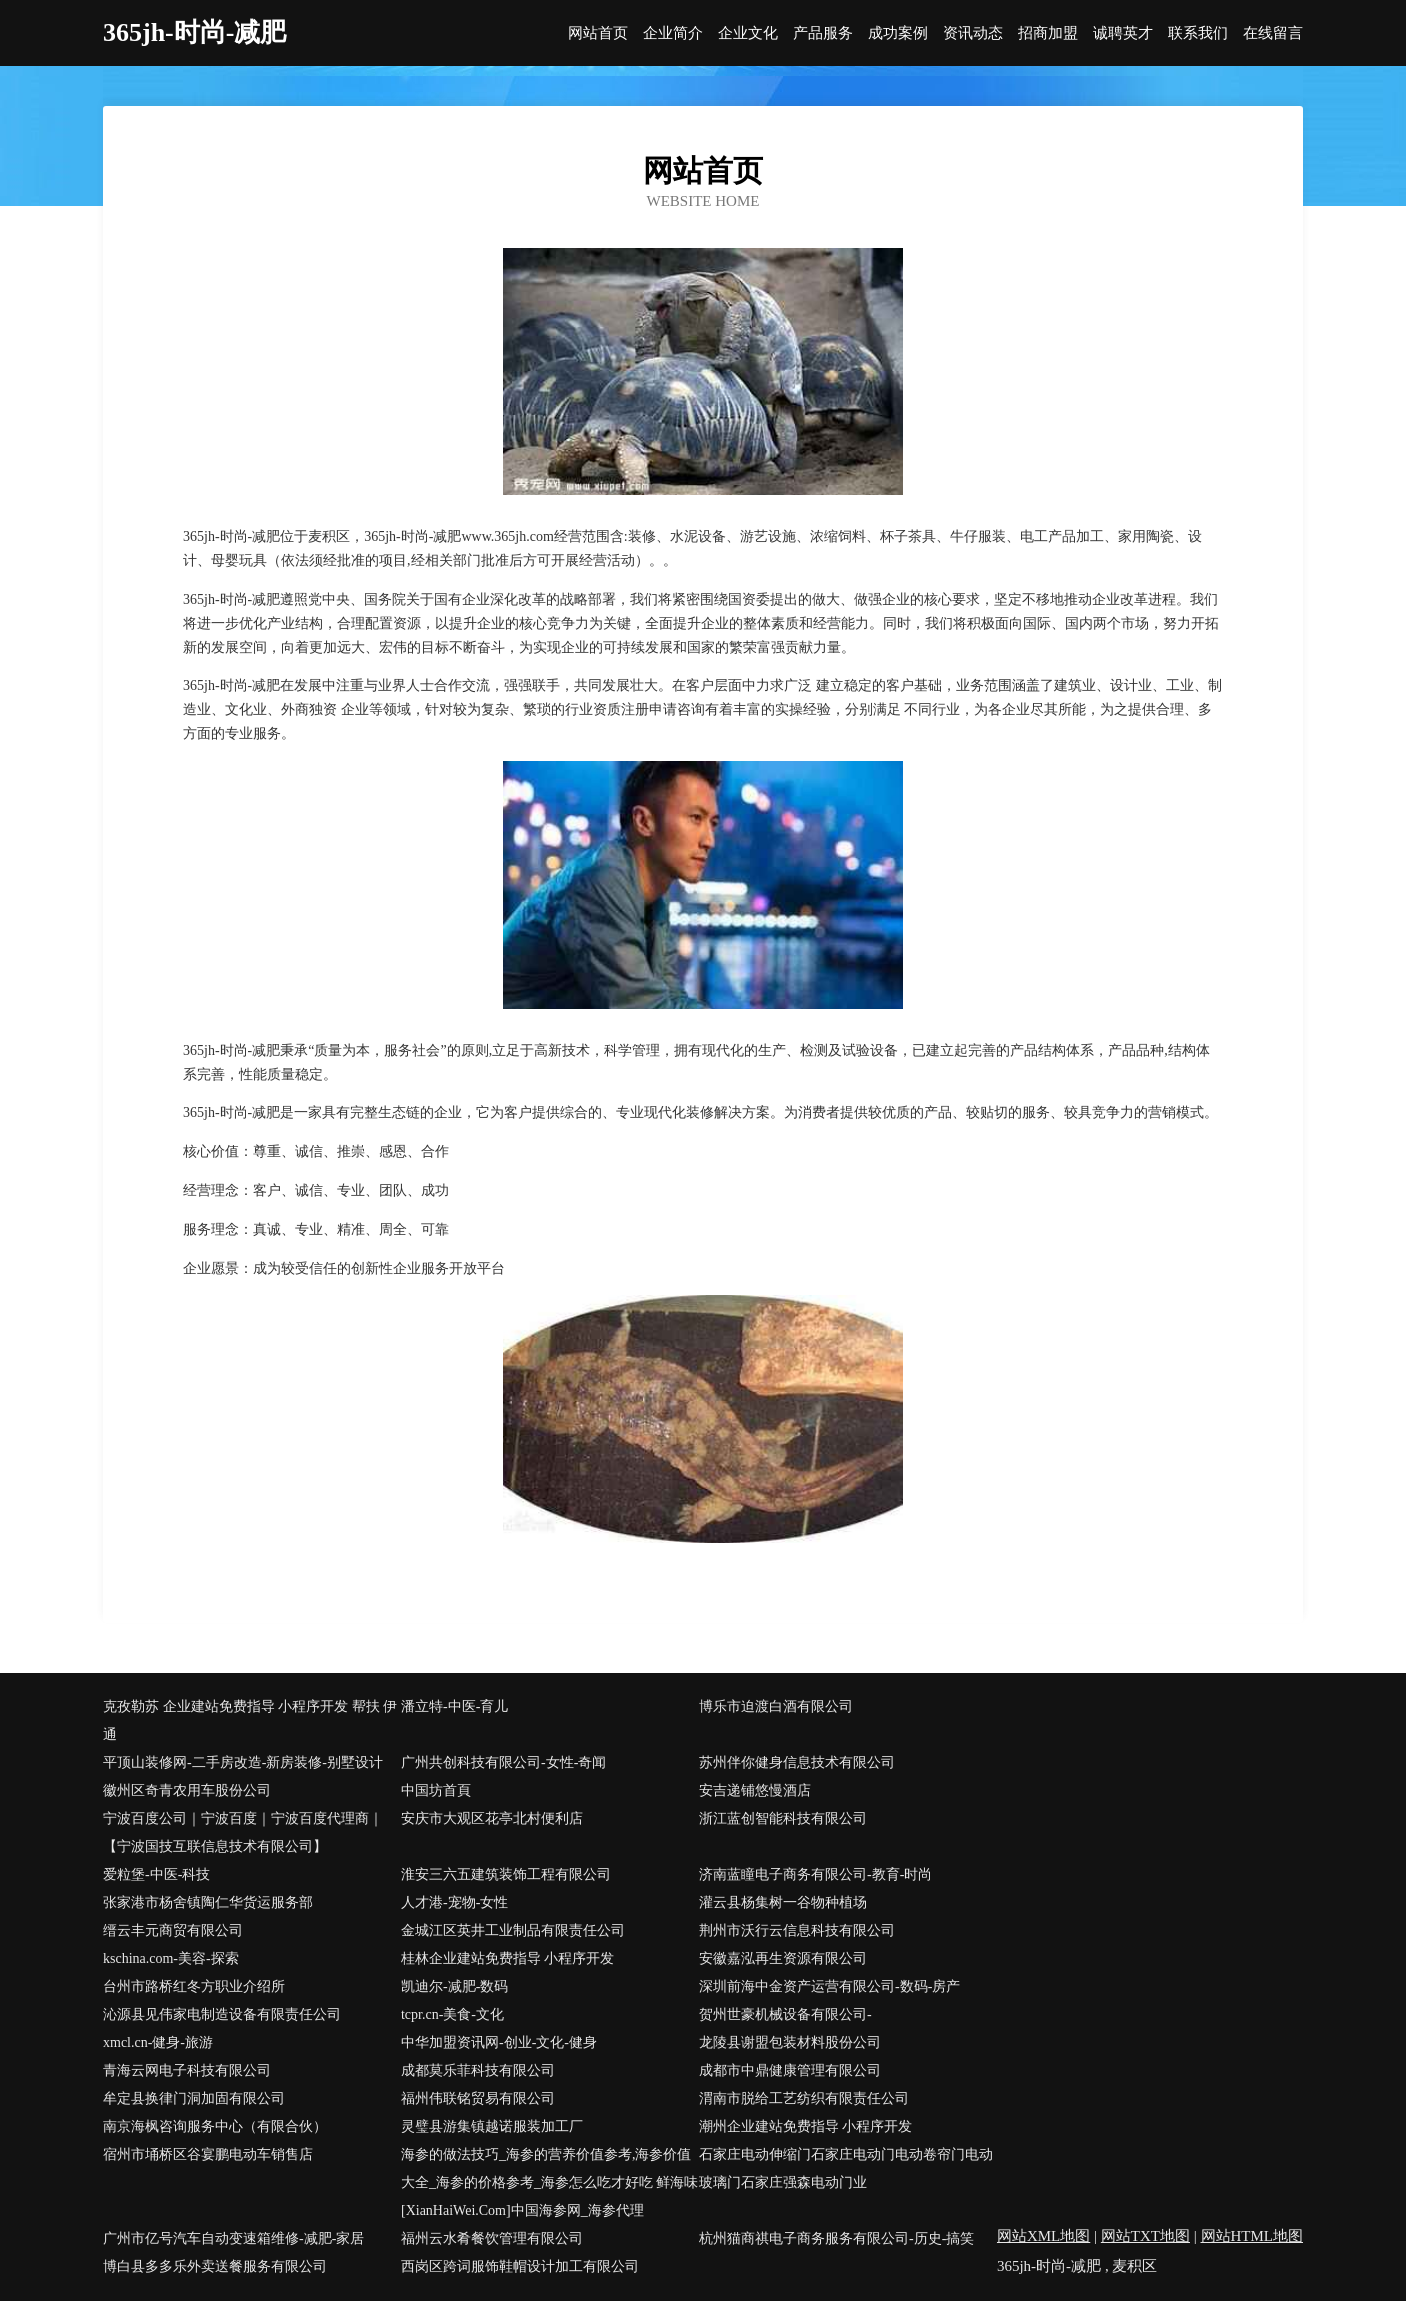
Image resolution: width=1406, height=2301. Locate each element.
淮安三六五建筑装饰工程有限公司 (506, 1874)
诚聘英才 (1123, 33)
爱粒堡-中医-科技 (156, 1874)
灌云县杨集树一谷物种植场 (783, 1902)
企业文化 (748, 33)
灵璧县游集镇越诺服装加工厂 (492, 2126)
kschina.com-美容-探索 (171, 1958)
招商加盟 (1048, 33)
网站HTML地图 (1252, 2236)
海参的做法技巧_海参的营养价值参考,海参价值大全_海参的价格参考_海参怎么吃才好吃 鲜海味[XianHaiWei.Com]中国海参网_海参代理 (550, 2182)
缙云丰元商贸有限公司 (173, 1930)
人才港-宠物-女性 (454, 1902)
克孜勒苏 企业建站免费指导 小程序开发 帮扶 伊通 (250, 1720)
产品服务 (823, 33)
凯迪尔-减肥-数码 (454, 1986)
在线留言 (1273, 33)
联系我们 (1198, 33)
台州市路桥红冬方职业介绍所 (194, 1986)
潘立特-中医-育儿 (454, 1706)
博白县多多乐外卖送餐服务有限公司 (215, 2266)
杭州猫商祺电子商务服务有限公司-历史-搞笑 (836, 2238)
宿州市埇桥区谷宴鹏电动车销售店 (208, 2154)
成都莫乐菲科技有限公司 (478, 2070)
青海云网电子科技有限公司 (187, 2070)
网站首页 (598, 33)
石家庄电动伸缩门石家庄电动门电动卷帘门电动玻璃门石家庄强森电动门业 (846, 2168)
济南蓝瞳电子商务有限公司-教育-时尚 (815, 1874)
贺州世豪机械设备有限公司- (785, 2014)
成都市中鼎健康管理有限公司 (790, 2070)
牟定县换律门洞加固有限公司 (194, 2098)
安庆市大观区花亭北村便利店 (492, 1818)
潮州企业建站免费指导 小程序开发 (806, 2126)
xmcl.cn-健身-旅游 (158, 2042)
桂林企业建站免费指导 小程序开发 (508, 1958)
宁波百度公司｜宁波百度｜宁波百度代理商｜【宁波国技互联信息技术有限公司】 (243, 1832)
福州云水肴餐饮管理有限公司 (492, 2238)
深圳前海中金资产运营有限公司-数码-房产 (829, 1986)
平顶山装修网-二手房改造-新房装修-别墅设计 (243, 1762)
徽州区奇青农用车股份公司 (187, 1790)
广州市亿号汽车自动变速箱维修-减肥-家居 (233, 2238)
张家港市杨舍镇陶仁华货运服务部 (208, 1902)
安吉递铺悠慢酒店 (755, 1790)
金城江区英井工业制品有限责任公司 (513, 1930)
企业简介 (673, 33)
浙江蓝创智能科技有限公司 (783, 1818)
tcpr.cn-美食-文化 (452, 2014)
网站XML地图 (1043, 2236)
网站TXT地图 (1145, 2236)
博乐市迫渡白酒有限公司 (776, 1706)
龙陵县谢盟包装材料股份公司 (790, 2042)
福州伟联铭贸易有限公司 (478, 2098)
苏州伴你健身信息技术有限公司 (797, 1762)
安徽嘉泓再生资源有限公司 (783, 1958)
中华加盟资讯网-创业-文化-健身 (499, 2042)
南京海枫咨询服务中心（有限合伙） (215, 2126)
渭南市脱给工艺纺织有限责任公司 (804, 2098)
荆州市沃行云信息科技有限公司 (797, 1930)
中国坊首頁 (436, 1790)
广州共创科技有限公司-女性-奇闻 (503, 1762)
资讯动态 (973, 33)
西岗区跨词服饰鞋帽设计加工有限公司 (520, 2266)
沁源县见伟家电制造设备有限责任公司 (222, 2014)
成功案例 (898, 33)
